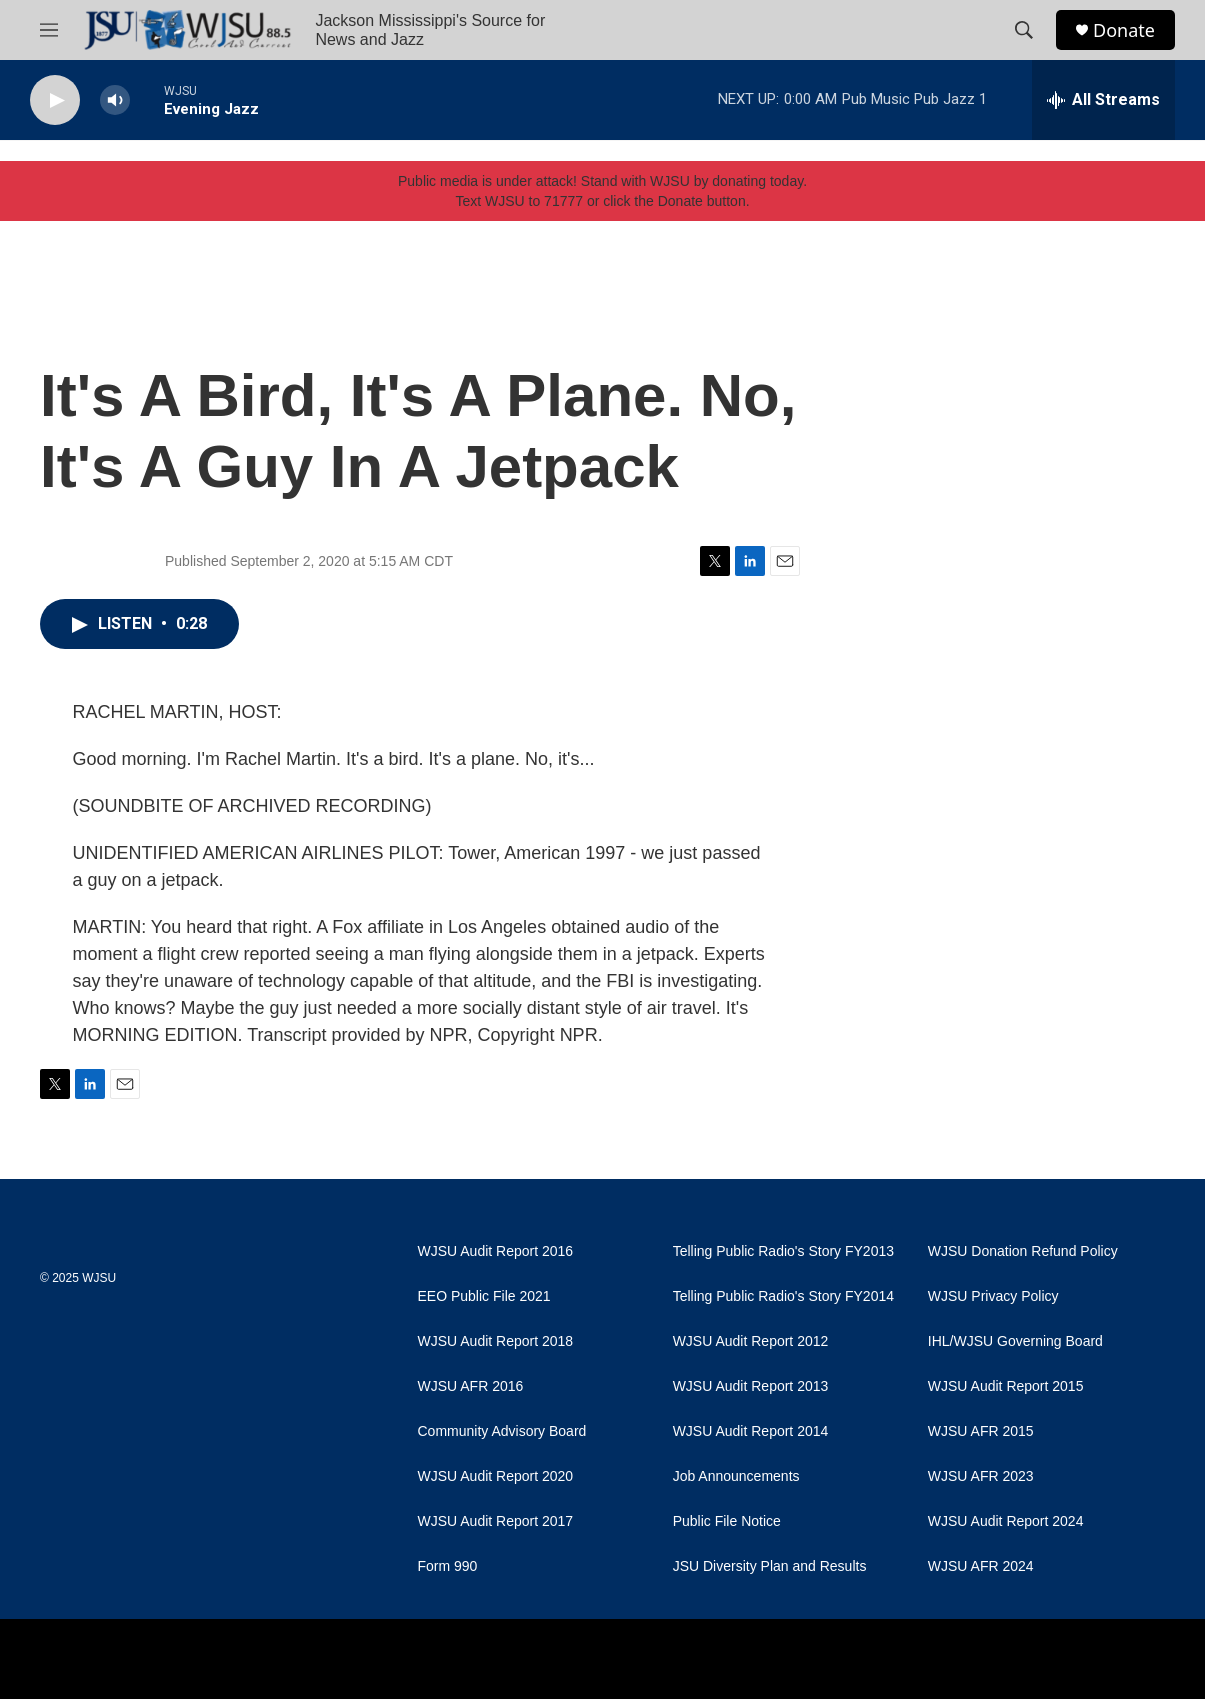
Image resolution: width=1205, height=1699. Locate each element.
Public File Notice (727, 1521)
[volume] (115, 100)
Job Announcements (736, 1476)
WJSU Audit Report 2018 (496, 1341)
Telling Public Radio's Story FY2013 (783, 1251)
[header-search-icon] (1024, 30)
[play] (55, 100)
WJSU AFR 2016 (471, 1386)
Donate (1124, 30)
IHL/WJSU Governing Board (1015, 1341)
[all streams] (1103, 100)
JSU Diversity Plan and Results (770, 1566)
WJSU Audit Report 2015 (1006, 1386)
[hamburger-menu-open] (49, 30)
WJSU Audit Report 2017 (496, 1521)
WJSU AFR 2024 (981, 1566)
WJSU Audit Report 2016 (496, 1251)
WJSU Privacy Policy (993, 1296)
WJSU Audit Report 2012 (751, 1341)
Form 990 (448, 1566)
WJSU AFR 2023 (981, 1476)
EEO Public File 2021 (484, 1296)
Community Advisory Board (502, 1431)
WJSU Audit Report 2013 (751, 1386)
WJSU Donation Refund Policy (1023, 1251)
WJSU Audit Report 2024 (1006, 1521)
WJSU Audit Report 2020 (496, 1476)
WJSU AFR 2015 (981, 1431)
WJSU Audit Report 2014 (751, 1431)
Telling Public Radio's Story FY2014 (783, 1296)
